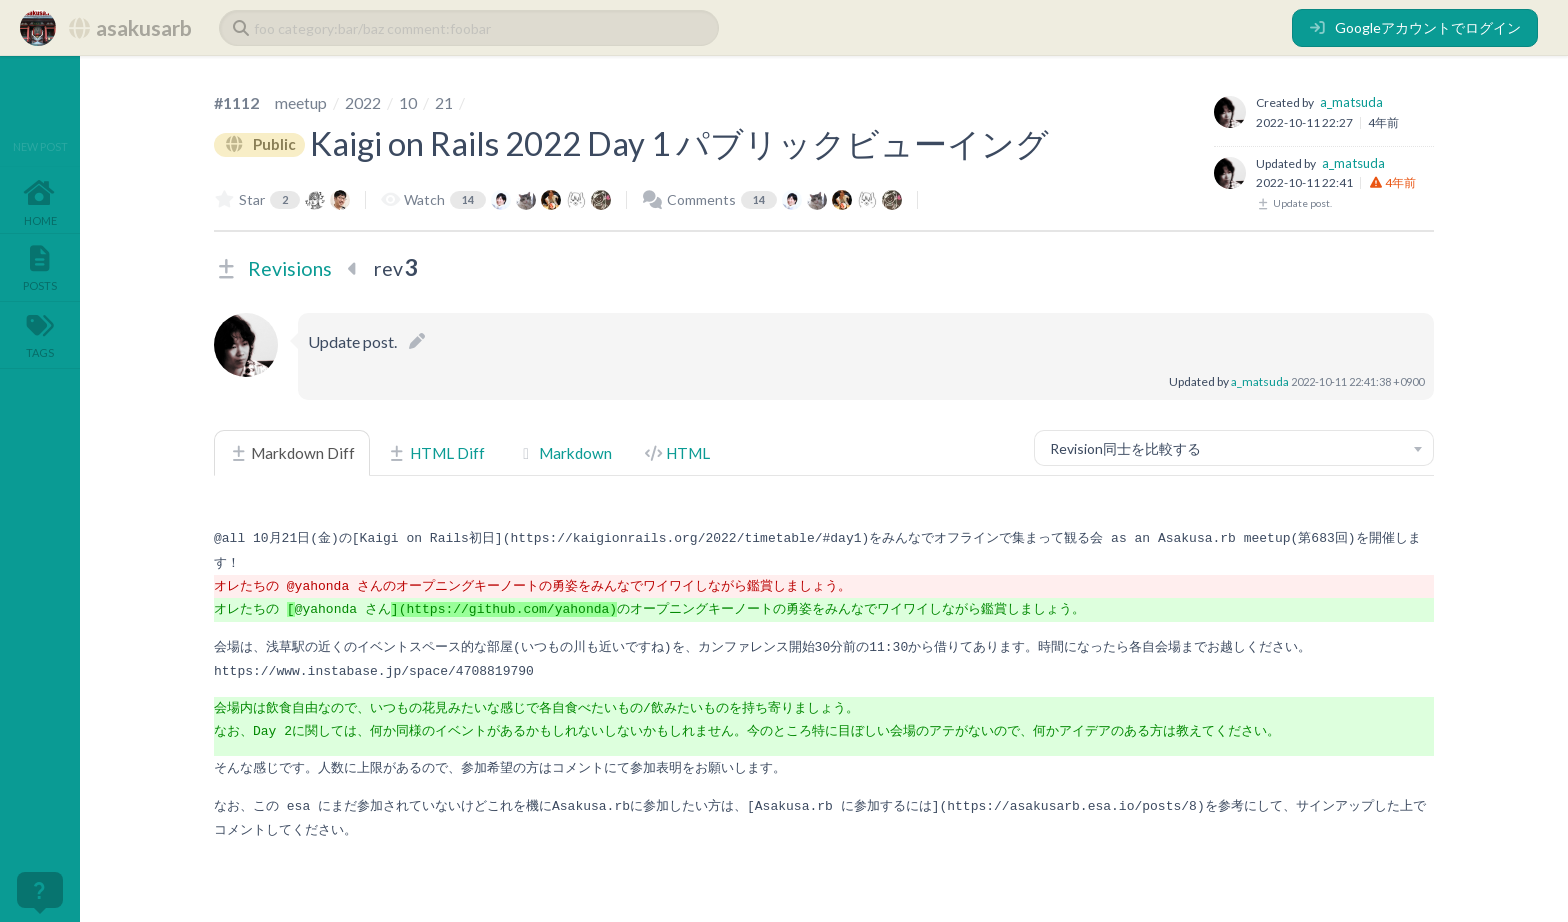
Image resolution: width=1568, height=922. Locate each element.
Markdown (564, 453)
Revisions (290, 268)
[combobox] (1234, 448)
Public (260, 145)
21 (444, 102)
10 (408, 102)
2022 (363, 102)
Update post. (1294, 203)
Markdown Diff (292, 453)
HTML (677, 453)
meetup (301, 102)
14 (468, 199)
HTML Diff (435, 453)
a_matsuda (1351, 102)
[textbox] (1234, 449)
